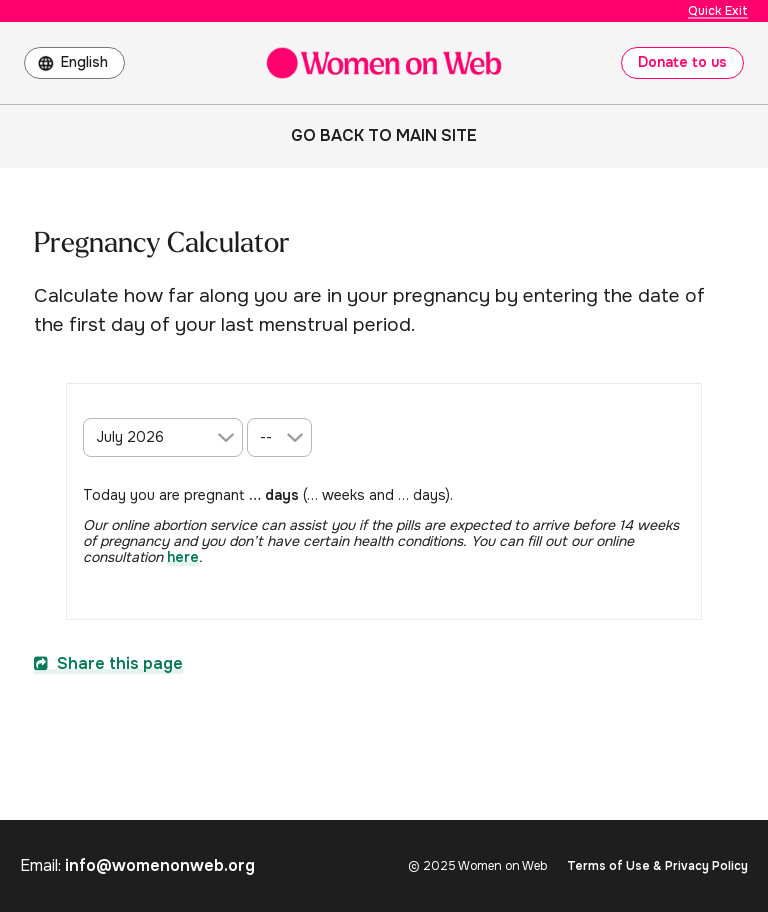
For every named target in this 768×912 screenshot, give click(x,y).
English (84, 62)
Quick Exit (718, 11)
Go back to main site (384, 135)
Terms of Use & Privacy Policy (657, 866)
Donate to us (682, 62)
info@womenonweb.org (160, 865)
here (183, 557)
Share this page (108, 663)
